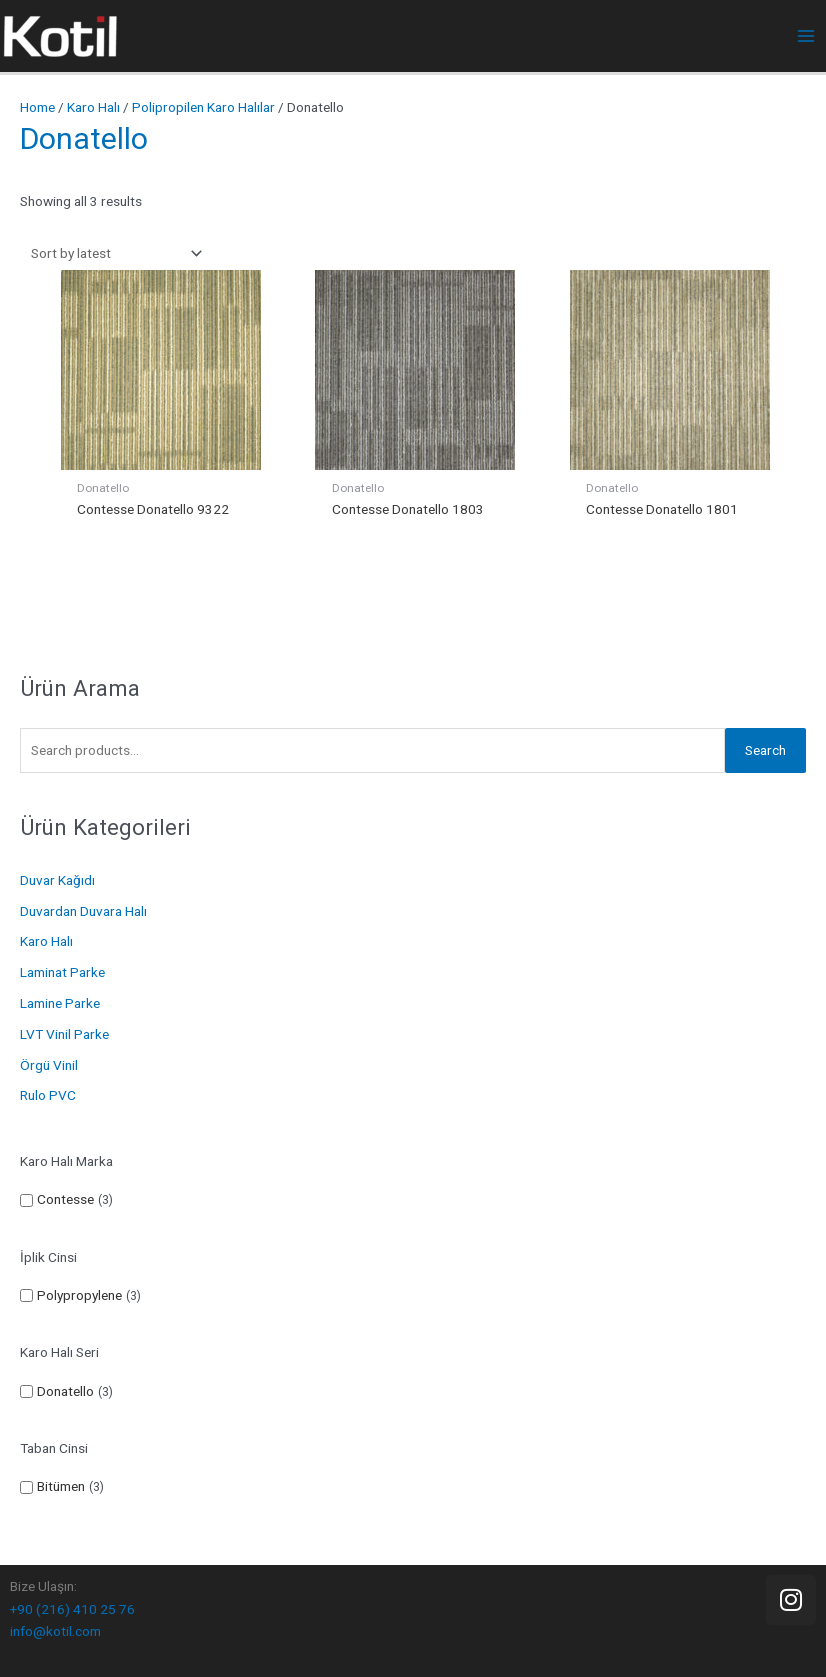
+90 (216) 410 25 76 (72, 1609)
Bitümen (61, 1486)
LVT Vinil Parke (64, 1034)
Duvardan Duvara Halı (83, 911)
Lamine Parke (60, 1003)
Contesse (65, 1199)
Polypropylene (79, 1295)
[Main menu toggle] (806, 36)
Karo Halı (46, 941)
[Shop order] (112, 253)
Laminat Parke (62, 972)
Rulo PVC (48, 1095)
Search (765, 750)
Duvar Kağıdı (57, 880)
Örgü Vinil (49, 1065)
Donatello (65, 1391)
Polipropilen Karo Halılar (203, 107)
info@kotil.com (55, 1631)
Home (37, 107)
